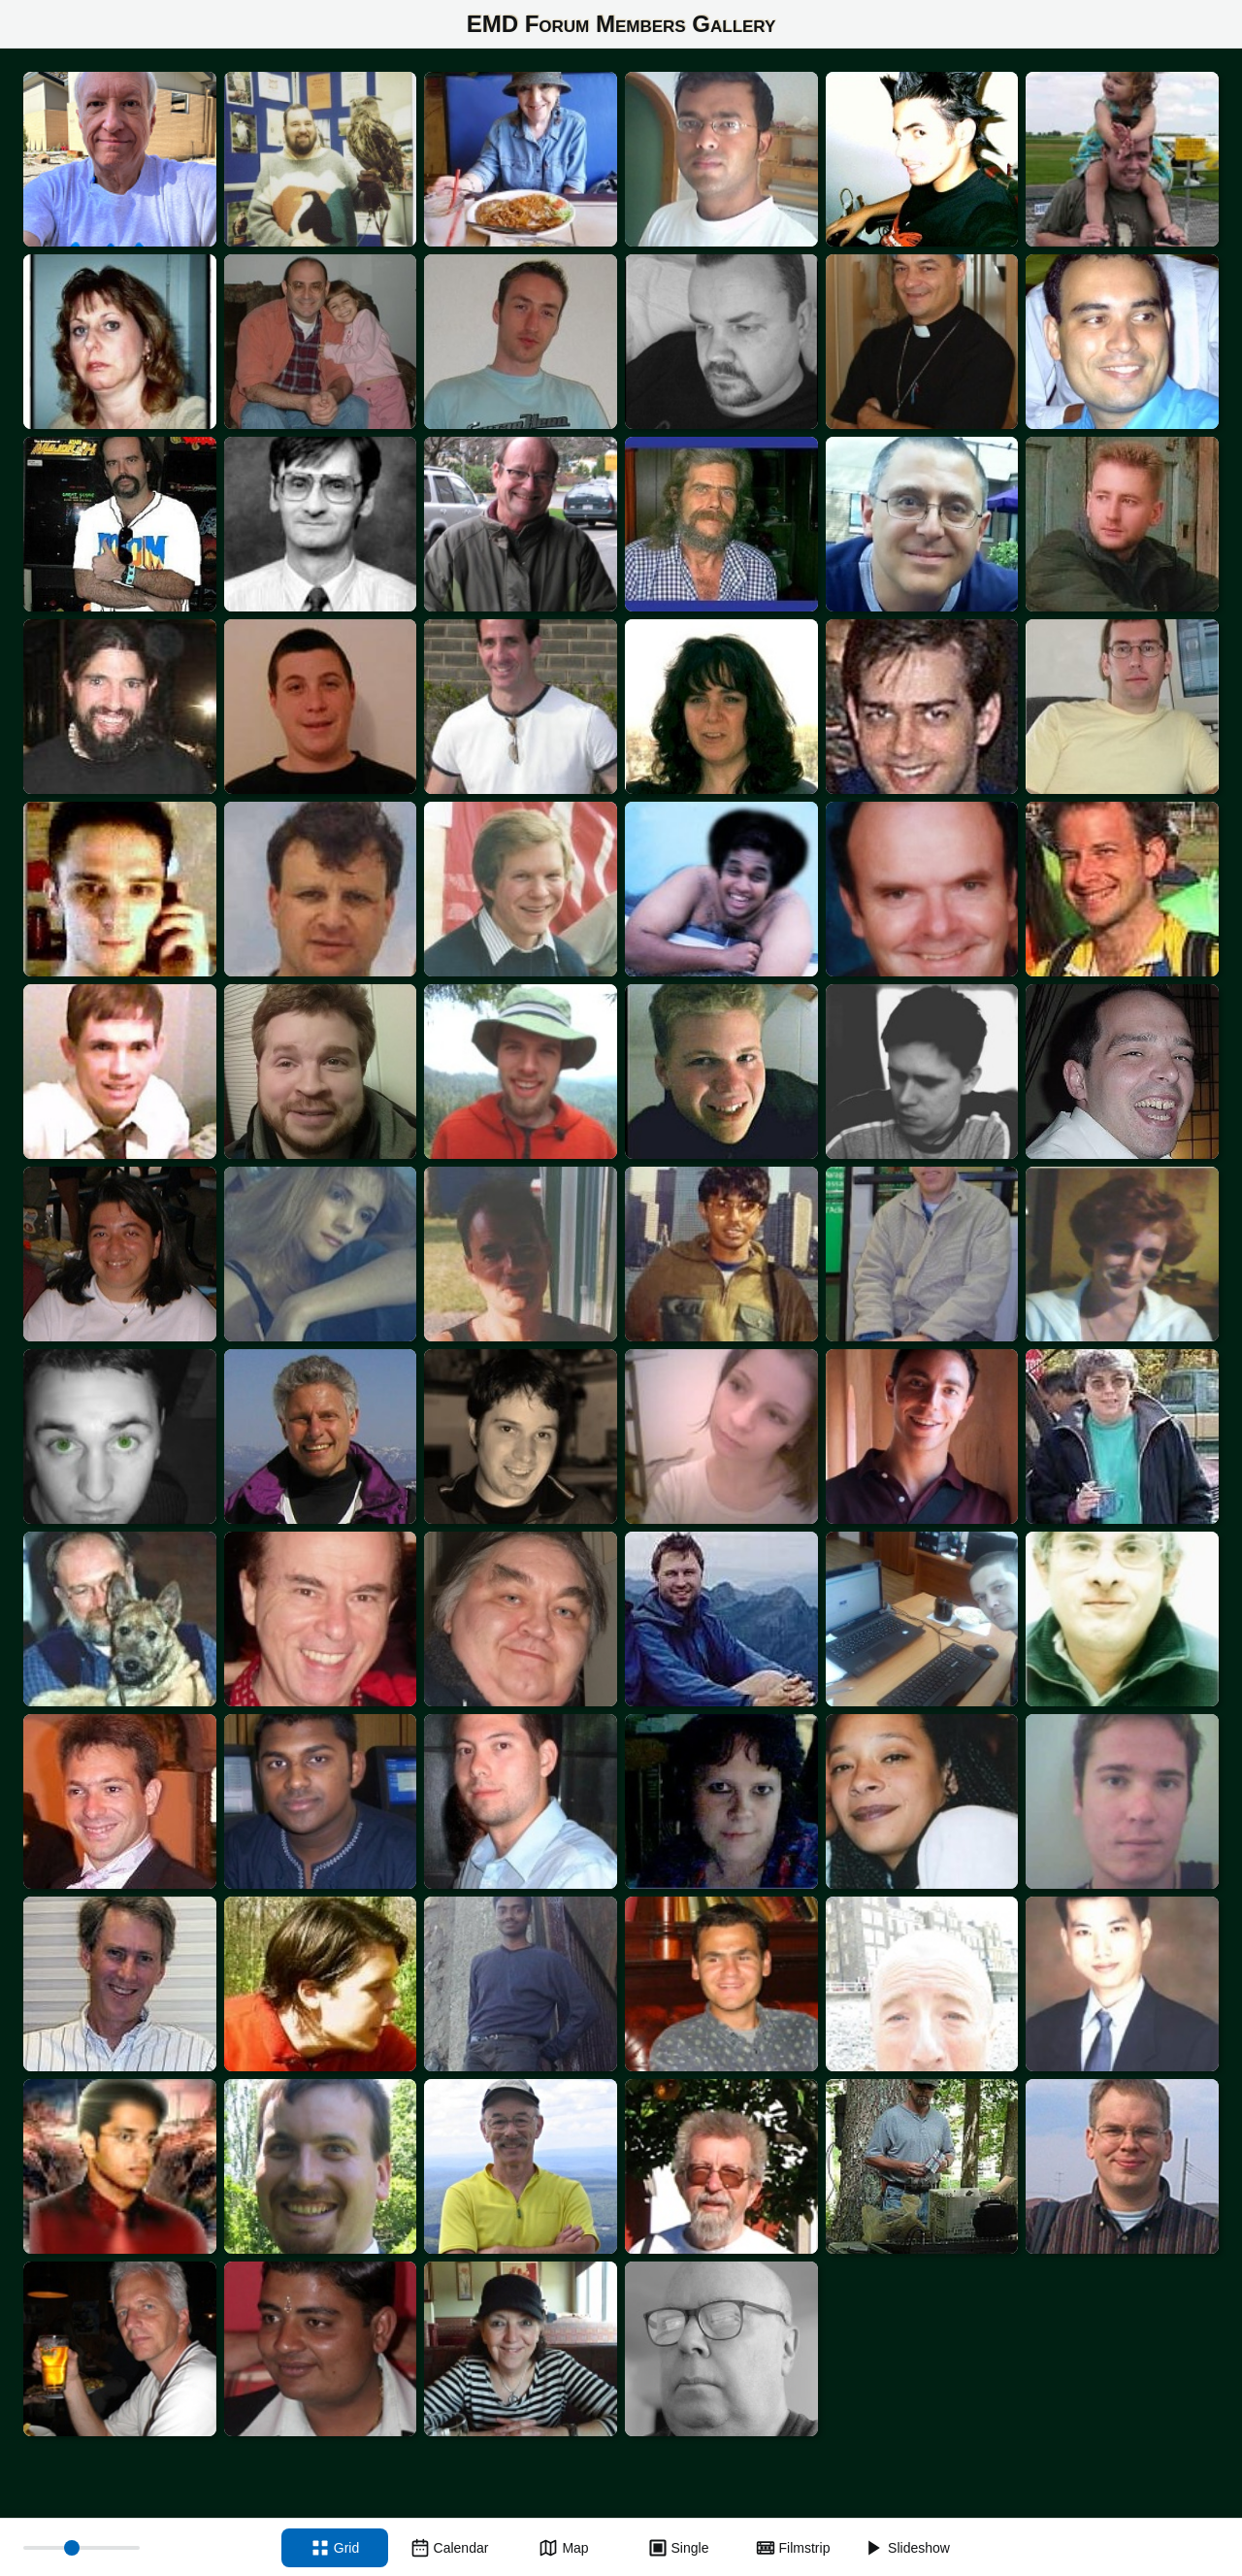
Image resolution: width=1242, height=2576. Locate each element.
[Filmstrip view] (792, 2547)
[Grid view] (334, 2547)
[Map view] (563, 2547)
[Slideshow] (907, 2547)
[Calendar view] (449, 2547)
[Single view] (678, 2547)
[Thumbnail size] (81, 2548)
